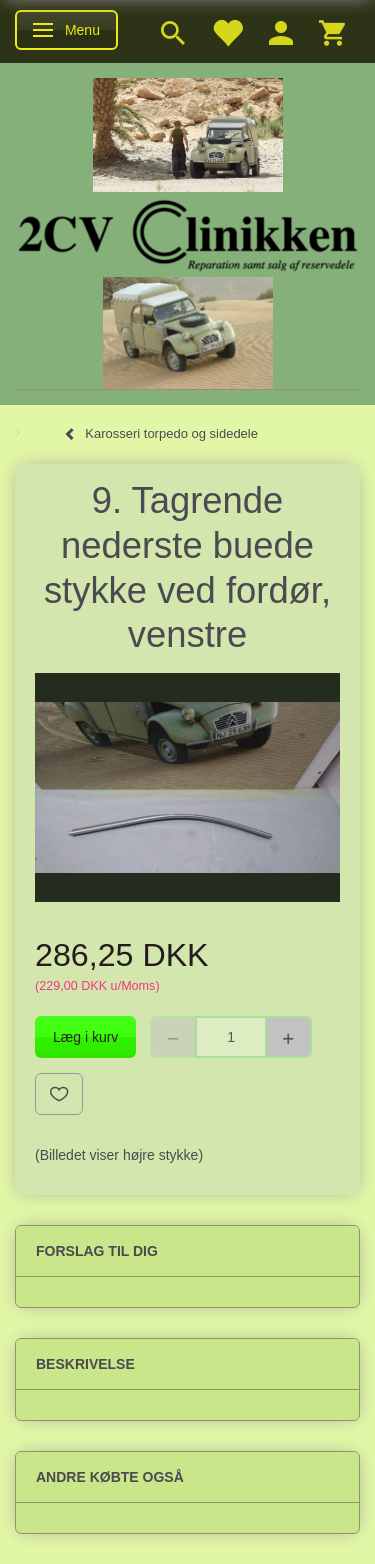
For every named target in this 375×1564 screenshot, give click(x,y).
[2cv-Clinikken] (188, 232)
